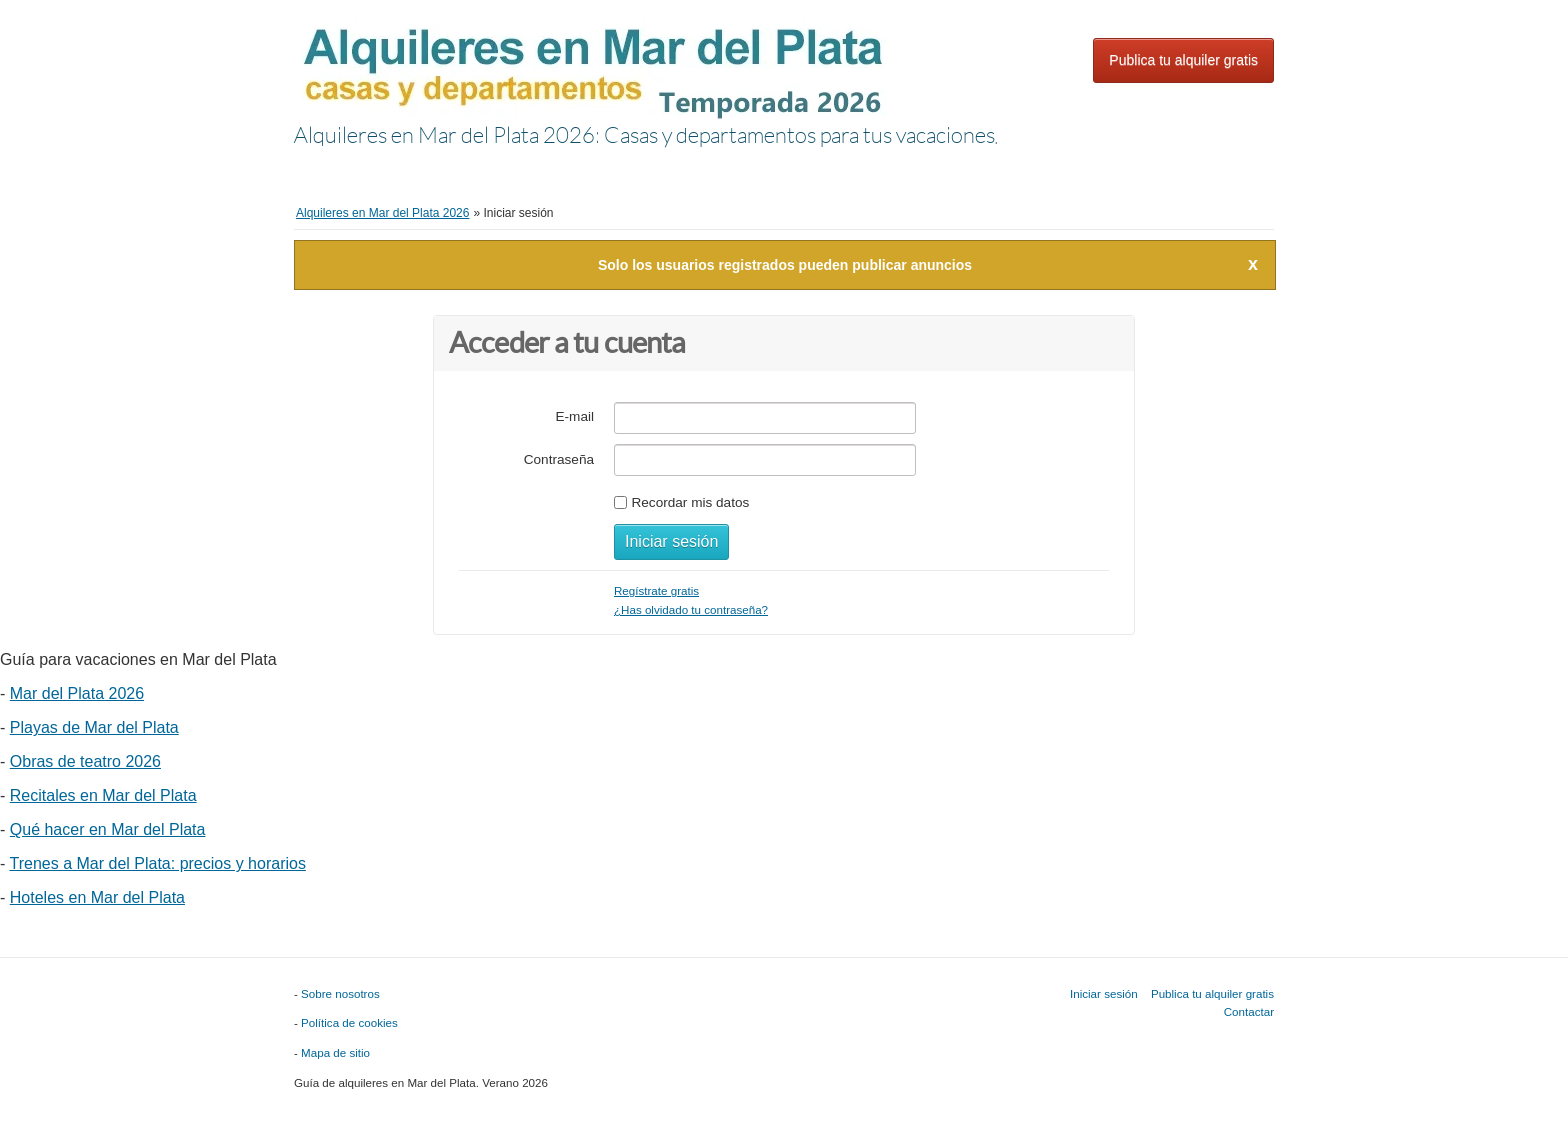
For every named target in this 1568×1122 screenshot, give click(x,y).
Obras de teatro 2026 (85, 761)
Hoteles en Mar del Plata (97, 897)
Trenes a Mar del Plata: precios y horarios (157, 863)
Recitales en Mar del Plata (103, 795)
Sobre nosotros (340, 993)
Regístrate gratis (656, 590)
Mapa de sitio (335, 1052)
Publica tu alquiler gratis (1183, 60)
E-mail (574, 416)
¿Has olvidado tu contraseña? (691, 609)
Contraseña (559, 459)
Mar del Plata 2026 (77, 693)
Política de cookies (349, 1022)
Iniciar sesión (1134, 19)
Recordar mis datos (690, 502)
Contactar (1249, 1011)
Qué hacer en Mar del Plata (108, 829)
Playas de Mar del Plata (94, 727)
